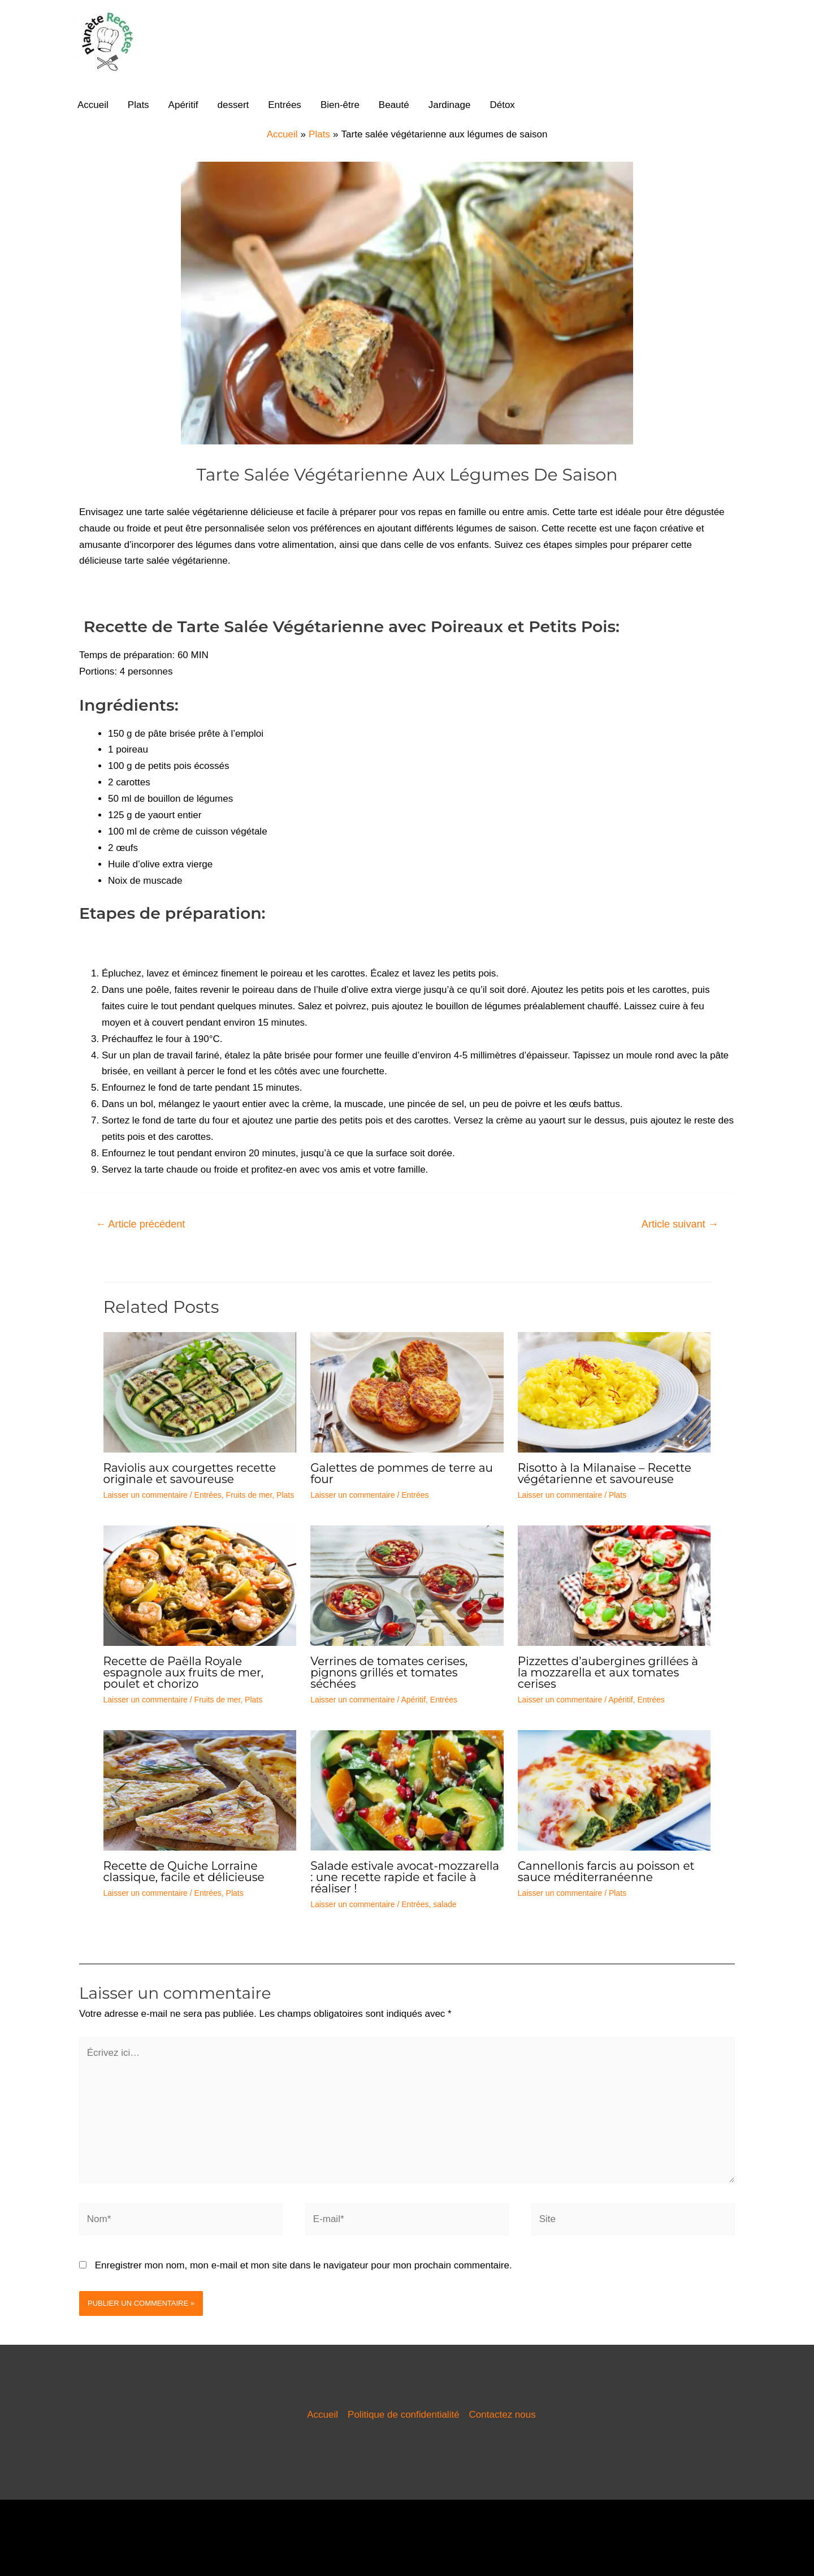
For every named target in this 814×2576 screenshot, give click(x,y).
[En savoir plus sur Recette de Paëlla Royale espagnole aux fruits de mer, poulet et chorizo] (200, 1585)
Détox (502, 105)
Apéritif (183, 105)
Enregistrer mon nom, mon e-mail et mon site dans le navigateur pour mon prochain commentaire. (303, 2265)
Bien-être (340, 105)
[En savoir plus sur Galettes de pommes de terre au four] (407, 1391)
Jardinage (449, 105)
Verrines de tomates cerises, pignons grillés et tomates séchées (388, 1672)
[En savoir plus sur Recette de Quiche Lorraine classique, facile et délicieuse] (200, 1789)
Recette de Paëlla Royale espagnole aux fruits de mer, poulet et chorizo (183, 1672)
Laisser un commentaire (145, 1494)
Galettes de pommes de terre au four (401, 1473)
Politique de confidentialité (404, 2414)
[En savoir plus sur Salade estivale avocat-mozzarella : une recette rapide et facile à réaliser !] (407, 1789)
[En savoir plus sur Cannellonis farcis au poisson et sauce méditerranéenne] (614, 1789)
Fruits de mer (249, 1494)
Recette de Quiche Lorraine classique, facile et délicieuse (184, 1871)
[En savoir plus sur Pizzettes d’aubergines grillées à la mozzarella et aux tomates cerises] (614, 1585)
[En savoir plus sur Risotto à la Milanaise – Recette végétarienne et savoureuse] (614, 1391)
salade (444, 1904)
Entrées (284, 105)
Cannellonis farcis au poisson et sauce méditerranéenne (606, 1871)
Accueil (93, 105)
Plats (138, 105)
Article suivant (680, 1224)
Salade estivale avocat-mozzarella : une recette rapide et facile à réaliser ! (404, 1877)
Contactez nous (502, 2414)
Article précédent (140, 1224)
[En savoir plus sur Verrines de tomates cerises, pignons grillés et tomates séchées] (407, 1585)
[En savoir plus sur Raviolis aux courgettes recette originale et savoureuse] (200, 1391)
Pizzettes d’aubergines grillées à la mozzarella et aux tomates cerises (608, 1672)
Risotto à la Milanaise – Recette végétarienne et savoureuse (604, 1473)
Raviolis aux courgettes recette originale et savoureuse (189, 1473)
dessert (233, 105)
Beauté (394, 105)
